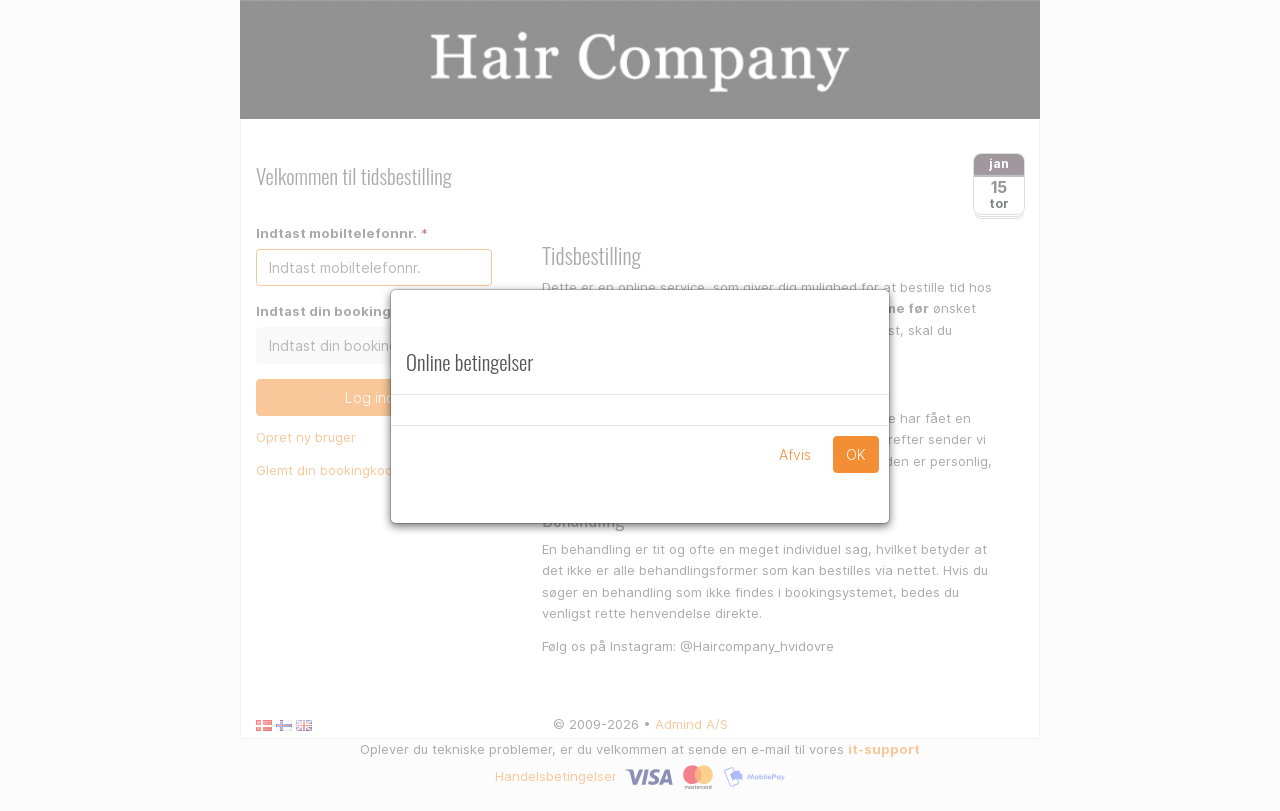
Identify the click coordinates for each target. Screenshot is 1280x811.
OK (856, 454)
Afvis (795, 454)
